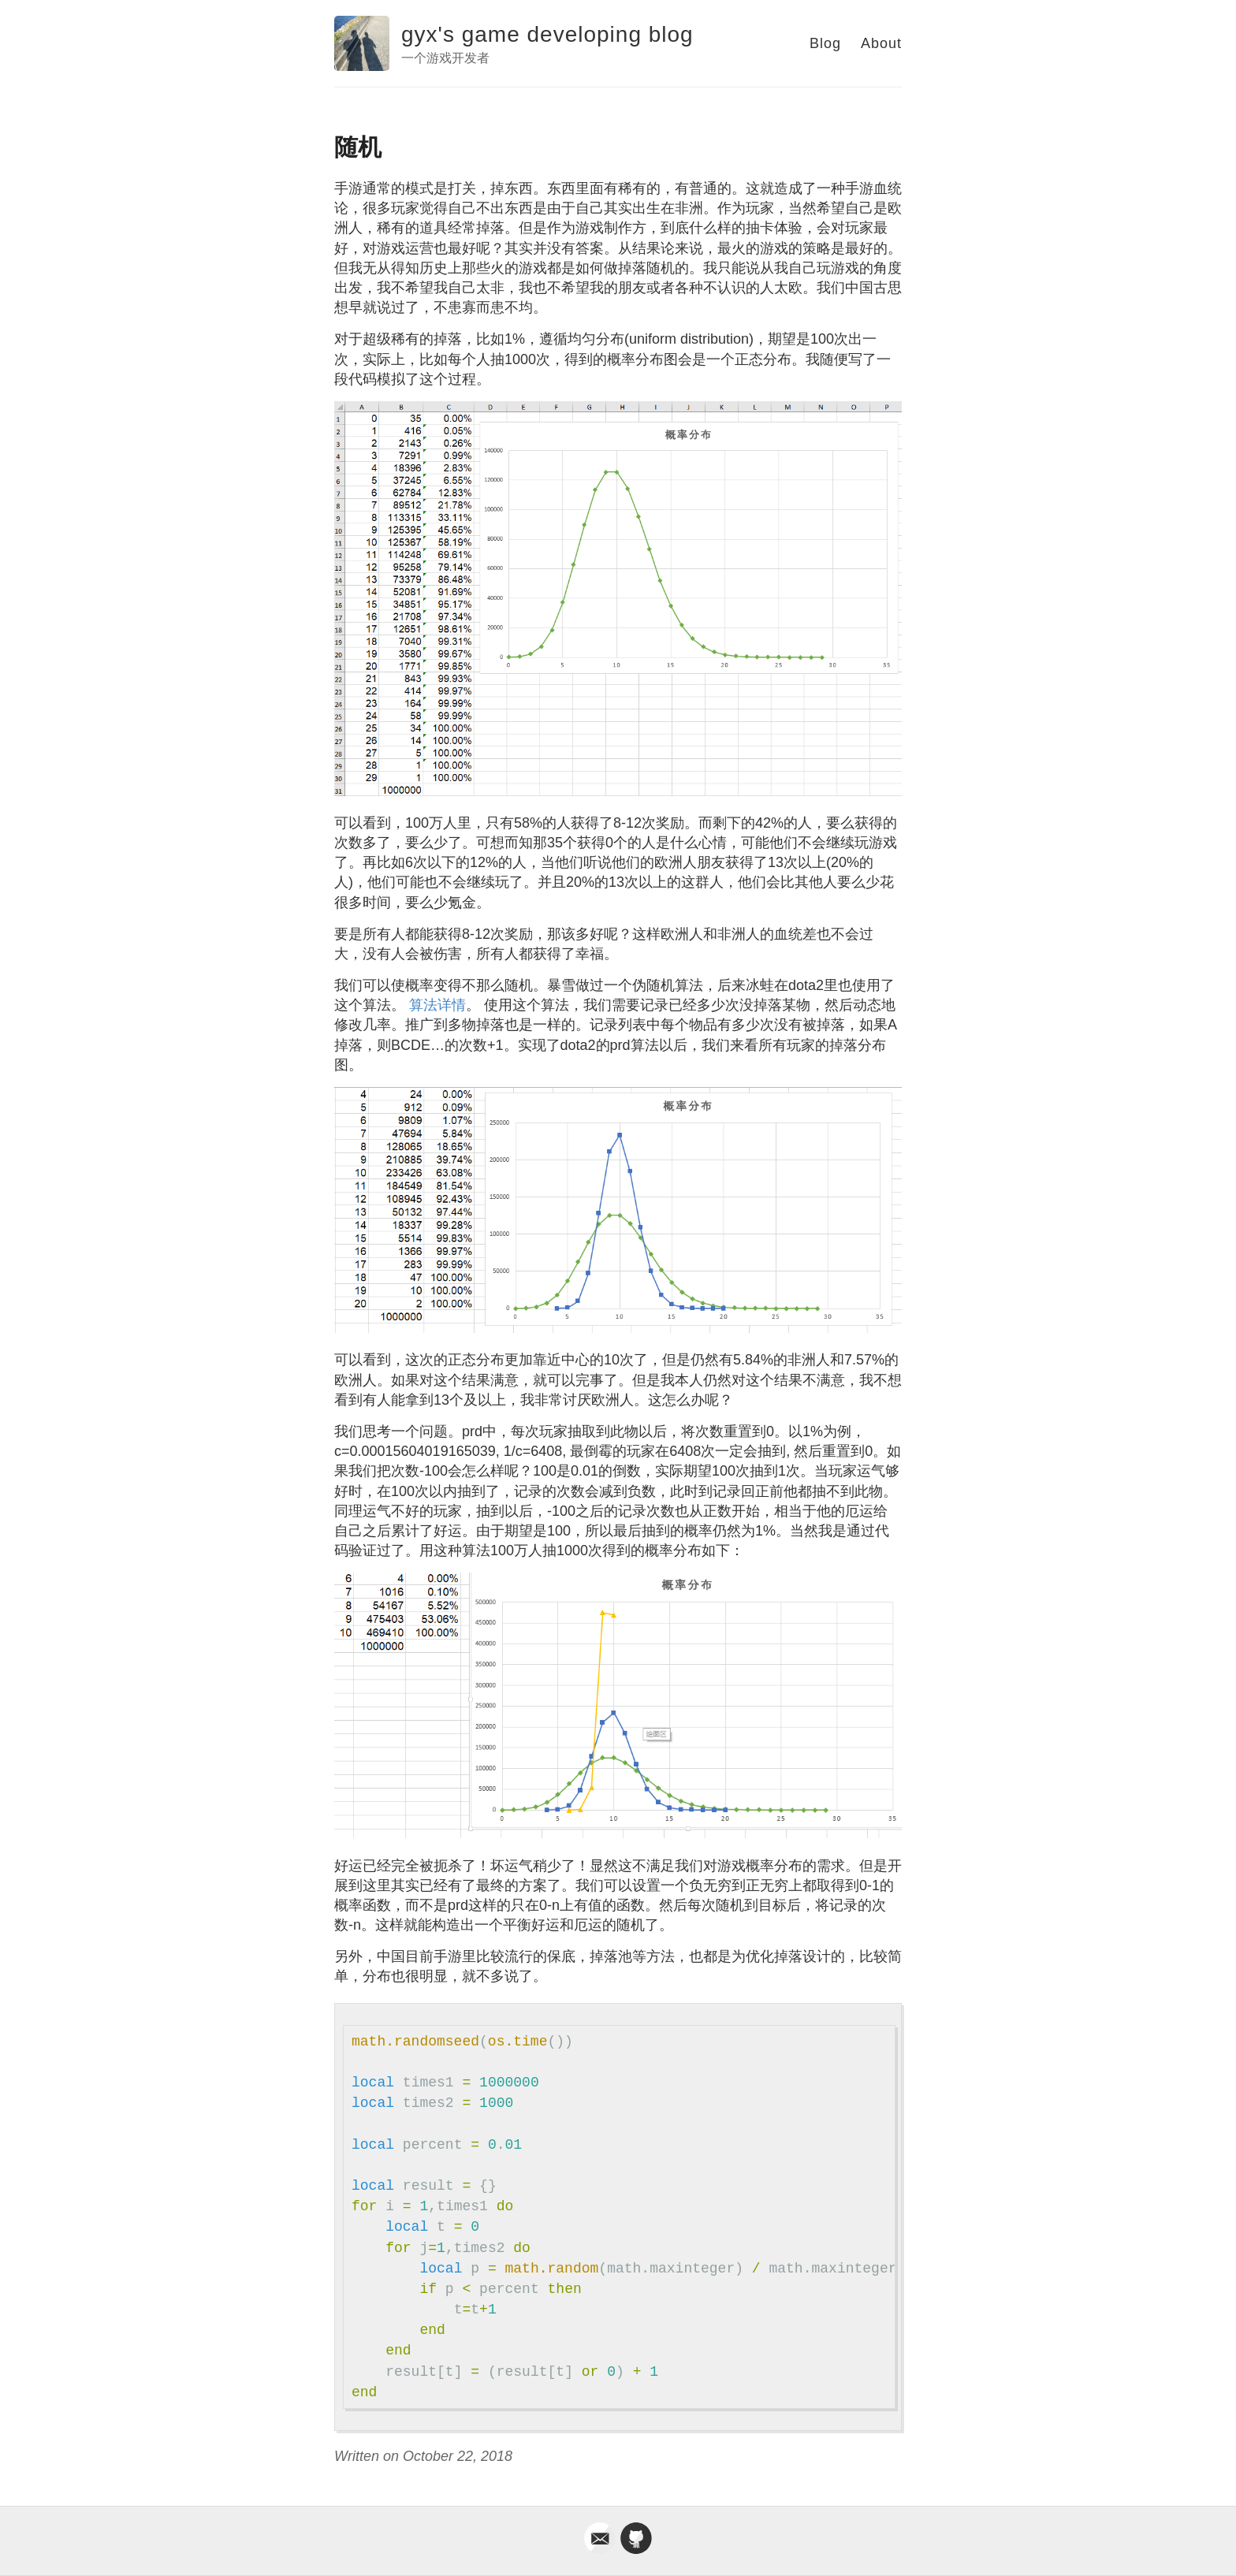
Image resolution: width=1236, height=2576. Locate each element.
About (881, 43)
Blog (825, 43)
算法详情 (437, 1005)
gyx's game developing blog (547, 34)
